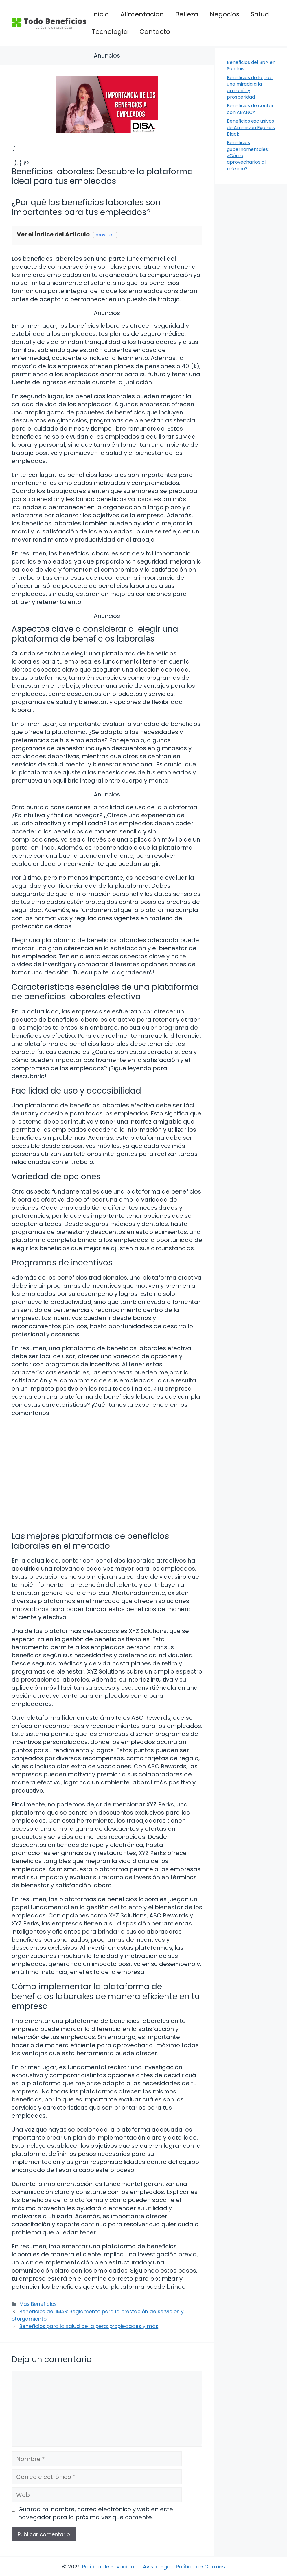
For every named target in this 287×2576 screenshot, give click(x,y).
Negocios (224, 14)
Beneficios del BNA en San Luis (251, 65)
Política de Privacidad (110, 2566)
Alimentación (142, 14)
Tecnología (110, 31)
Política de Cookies (200, 2566)
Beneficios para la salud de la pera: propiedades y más (88, 2326)
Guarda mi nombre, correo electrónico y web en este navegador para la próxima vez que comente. (95, 2513)
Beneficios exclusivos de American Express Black (251, 127)
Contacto (154, 31)
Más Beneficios (38, 2304)
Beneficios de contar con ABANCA (250, 108)
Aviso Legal (157, 2566)
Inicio (100, 14)
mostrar (104, 234)
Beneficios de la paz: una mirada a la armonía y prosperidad (250, 87)
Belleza (186, 14)
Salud (260, 14)
